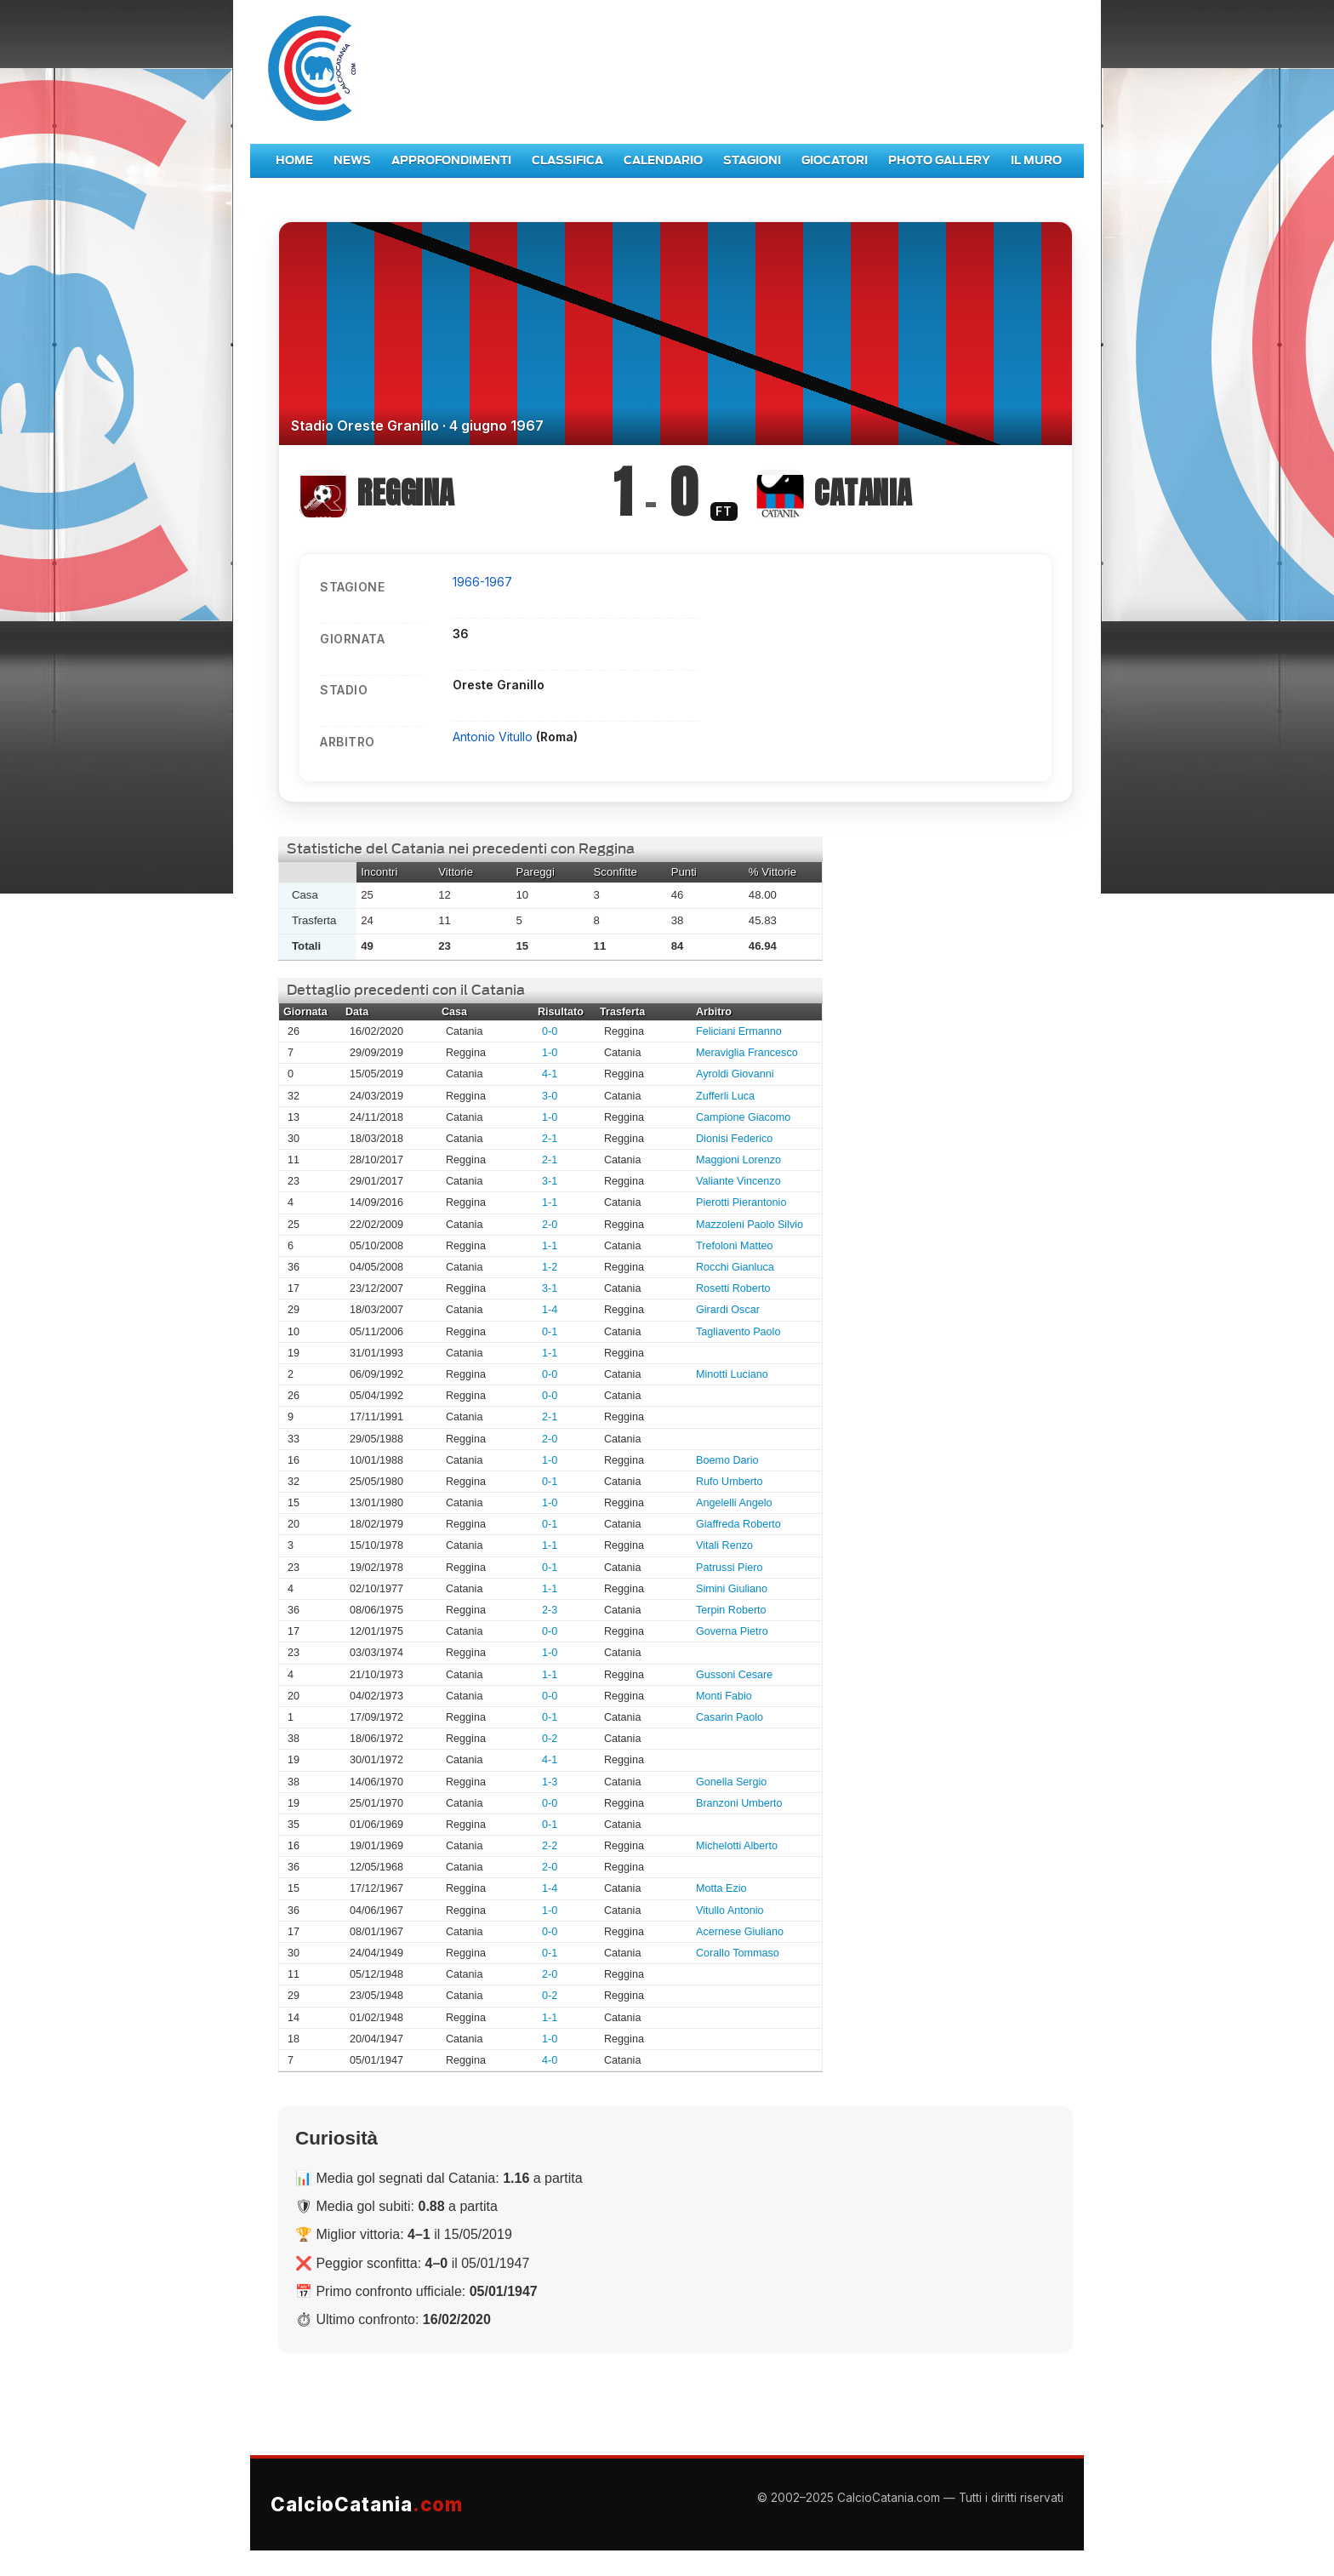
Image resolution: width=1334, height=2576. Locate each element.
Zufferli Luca (725, 1096)
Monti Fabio (724, 1696)
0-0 (549, 1031)
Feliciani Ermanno (739, 1031)
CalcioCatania (367, 2504)
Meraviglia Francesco (747, 1053)
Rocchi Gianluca (735, 1267)
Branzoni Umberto (739, 1803)
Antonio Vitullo (494, 736)
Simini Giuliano (731, 1589)
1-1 (549, 1202)
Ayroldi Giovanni (734, 1074)
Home (294, 160)
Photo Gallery (939, 160)
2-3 (549, 1610)
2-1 (549, 1139)
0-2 (549, 1739)
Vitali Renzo (724, 1545)
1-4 (549, 1310)
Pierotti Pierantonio (741, 1202)
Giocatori (834, 160)
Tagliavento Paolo (738, 1332)
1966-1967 (482, 581)
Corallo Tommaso (737, 1953)
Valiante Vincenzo (738, 1181)
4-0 (549, 2060)
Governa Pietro (732, 1631)
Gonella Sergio (731, 1782)
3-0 (549, 1096)
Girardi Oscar (728, 1310)
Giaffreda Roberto (738, 1524)
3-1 (549, 1181)
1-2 (549, 1267)
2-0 (549, 1225)
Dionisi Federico (734, 1139)
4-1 (549, 1074)
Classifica (567, 160)
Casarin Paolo (729, 1717)
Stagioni (752, 160)
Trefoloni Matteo (734, 1246)
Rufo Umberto (729, 1482)
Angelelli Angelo (734, 1503)
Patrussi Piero (729, 1568)
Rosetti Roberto (733, 1288)
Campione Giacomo (743, 1117)
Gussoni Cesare (734, 1675)
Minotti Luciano (732, 1374)
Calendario (663, 160)
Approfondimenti (451, 160)
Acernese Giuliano (740, 1932)
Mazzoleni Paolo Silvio (749, 1225)
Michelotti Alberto (737, 1846)
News (352, 160)
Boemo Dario (727, 1460)
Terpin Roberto (731, 1610)
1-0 (549, 1053)
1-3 (549, 1782)
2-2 (549, 1846)
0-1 (549, 1332)
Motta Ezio (721, 1888)
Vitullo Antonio (730, 1910)
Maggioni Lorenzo (738, 1160)
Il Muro (1036, 160)
